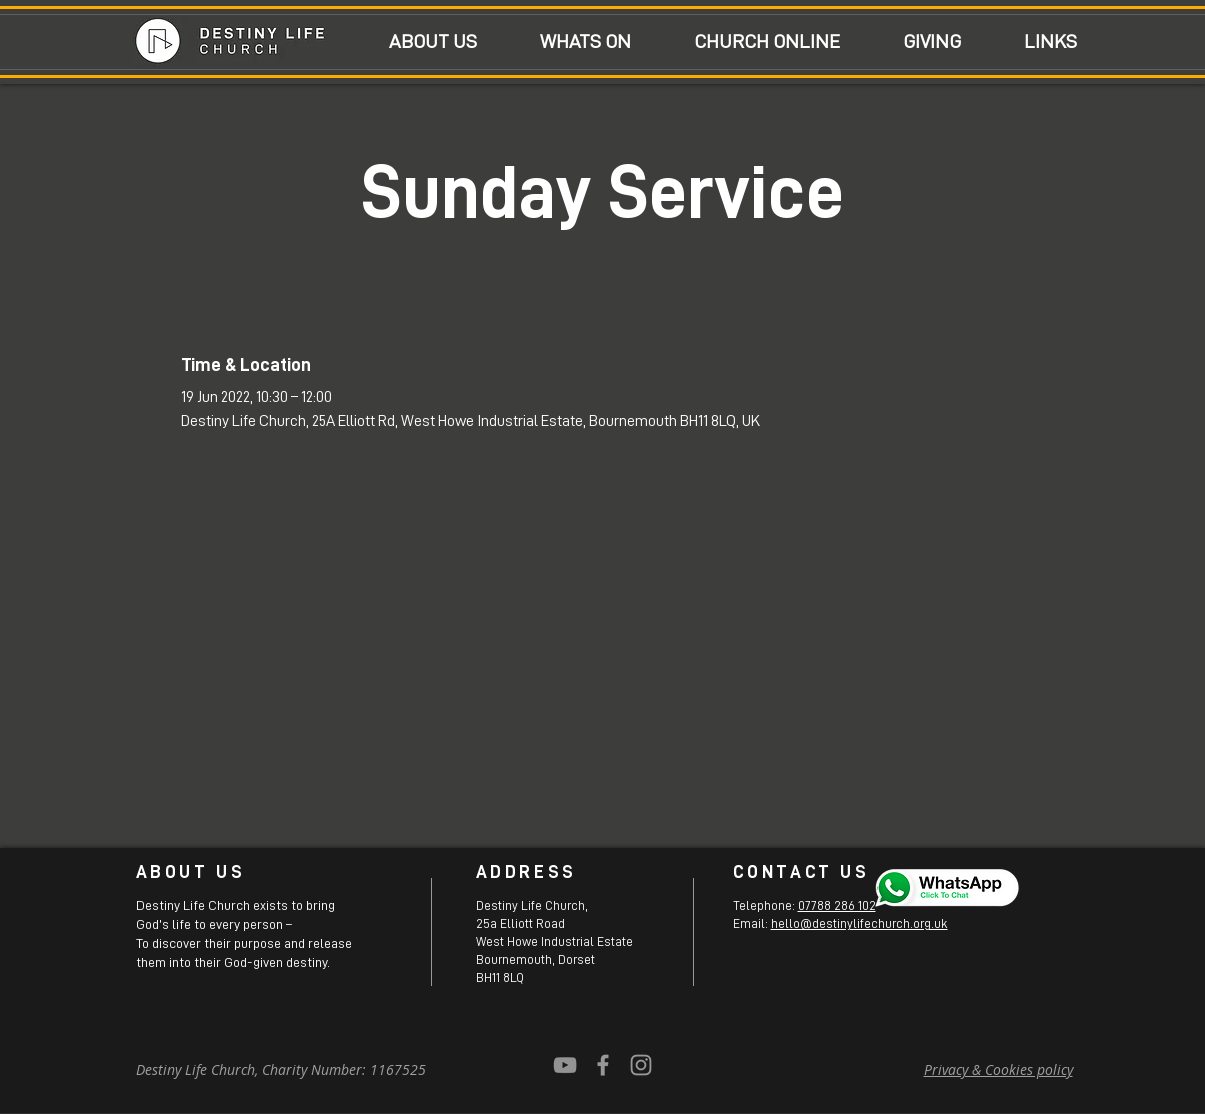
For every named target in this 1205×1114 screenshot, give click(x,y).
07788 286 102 (837, 905)
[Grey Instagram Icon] (641, 1065)
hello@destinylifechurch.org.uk (859, 923)
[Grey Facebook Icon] (603, 1065)
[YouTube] (565, 1065)
